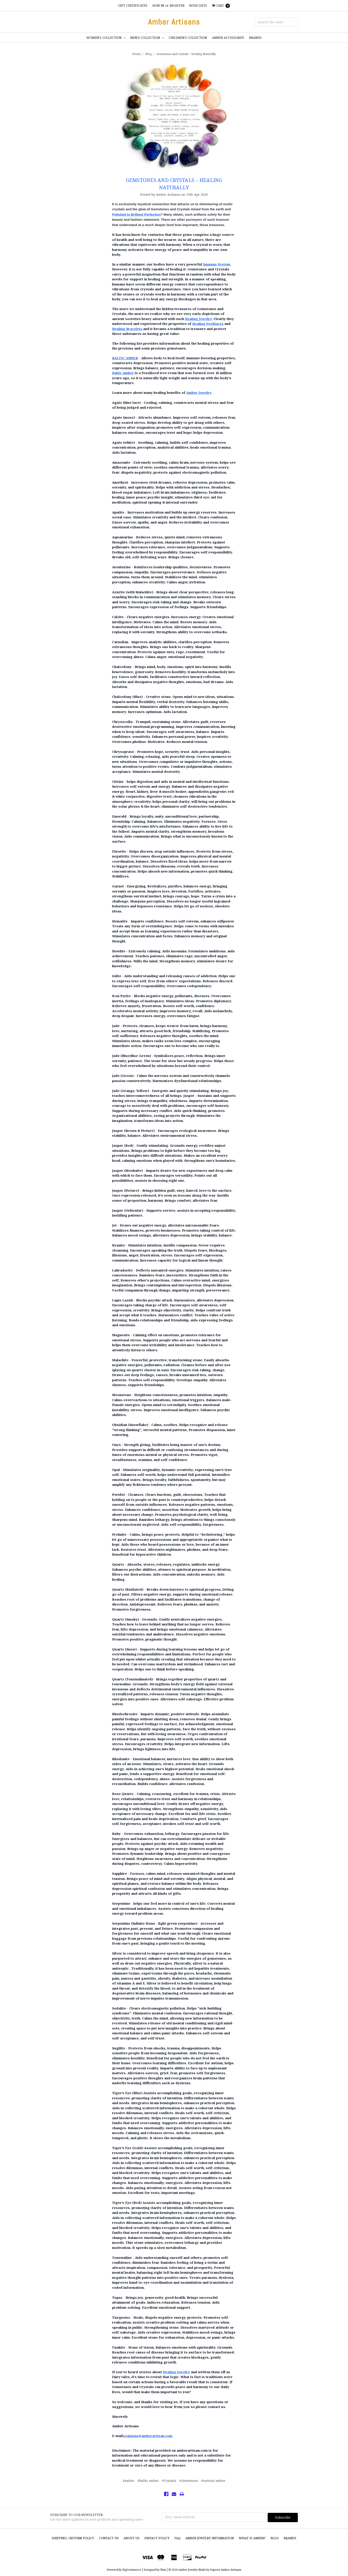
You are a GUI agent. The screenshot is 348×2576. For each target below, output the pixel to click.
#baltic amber (148, 2480)
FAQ (177, 2537)
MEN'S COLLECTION (147, 37)
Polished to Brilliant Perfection (136, 214)
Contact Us (109, 2537)
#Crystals (169, 2480)
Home (136, 54)
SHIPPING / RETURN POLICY (73, 2537)
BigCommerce (132, 2569)
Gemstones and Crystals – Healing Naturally (186, 54)
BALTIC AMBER (125, 358)
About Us (132, 2537)
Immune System (216, 264)
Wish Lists (198, 5)
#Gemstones (188, 2480)
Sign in (158, 5)
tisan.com (164, 2435)
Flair (163, 2569)
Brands (255, 37)
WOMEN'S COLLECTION (105, 37)
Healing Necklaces (207, 323)
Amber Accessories (228, 37)
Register (177, 5)
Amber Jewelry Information (209, 2537)
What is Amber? (252, 2537)
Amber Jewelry (198, 392)
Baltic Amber (123, 373)
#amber (128, 2480)
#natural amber (213, 2480)
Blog (148, 54)
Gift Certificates (132, 5)
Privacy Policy (157, 2537)
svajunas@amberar (139, 2435)
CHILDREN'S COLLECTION (188, 37)
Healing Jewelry (198, 318)
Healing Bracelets (127, 328)
